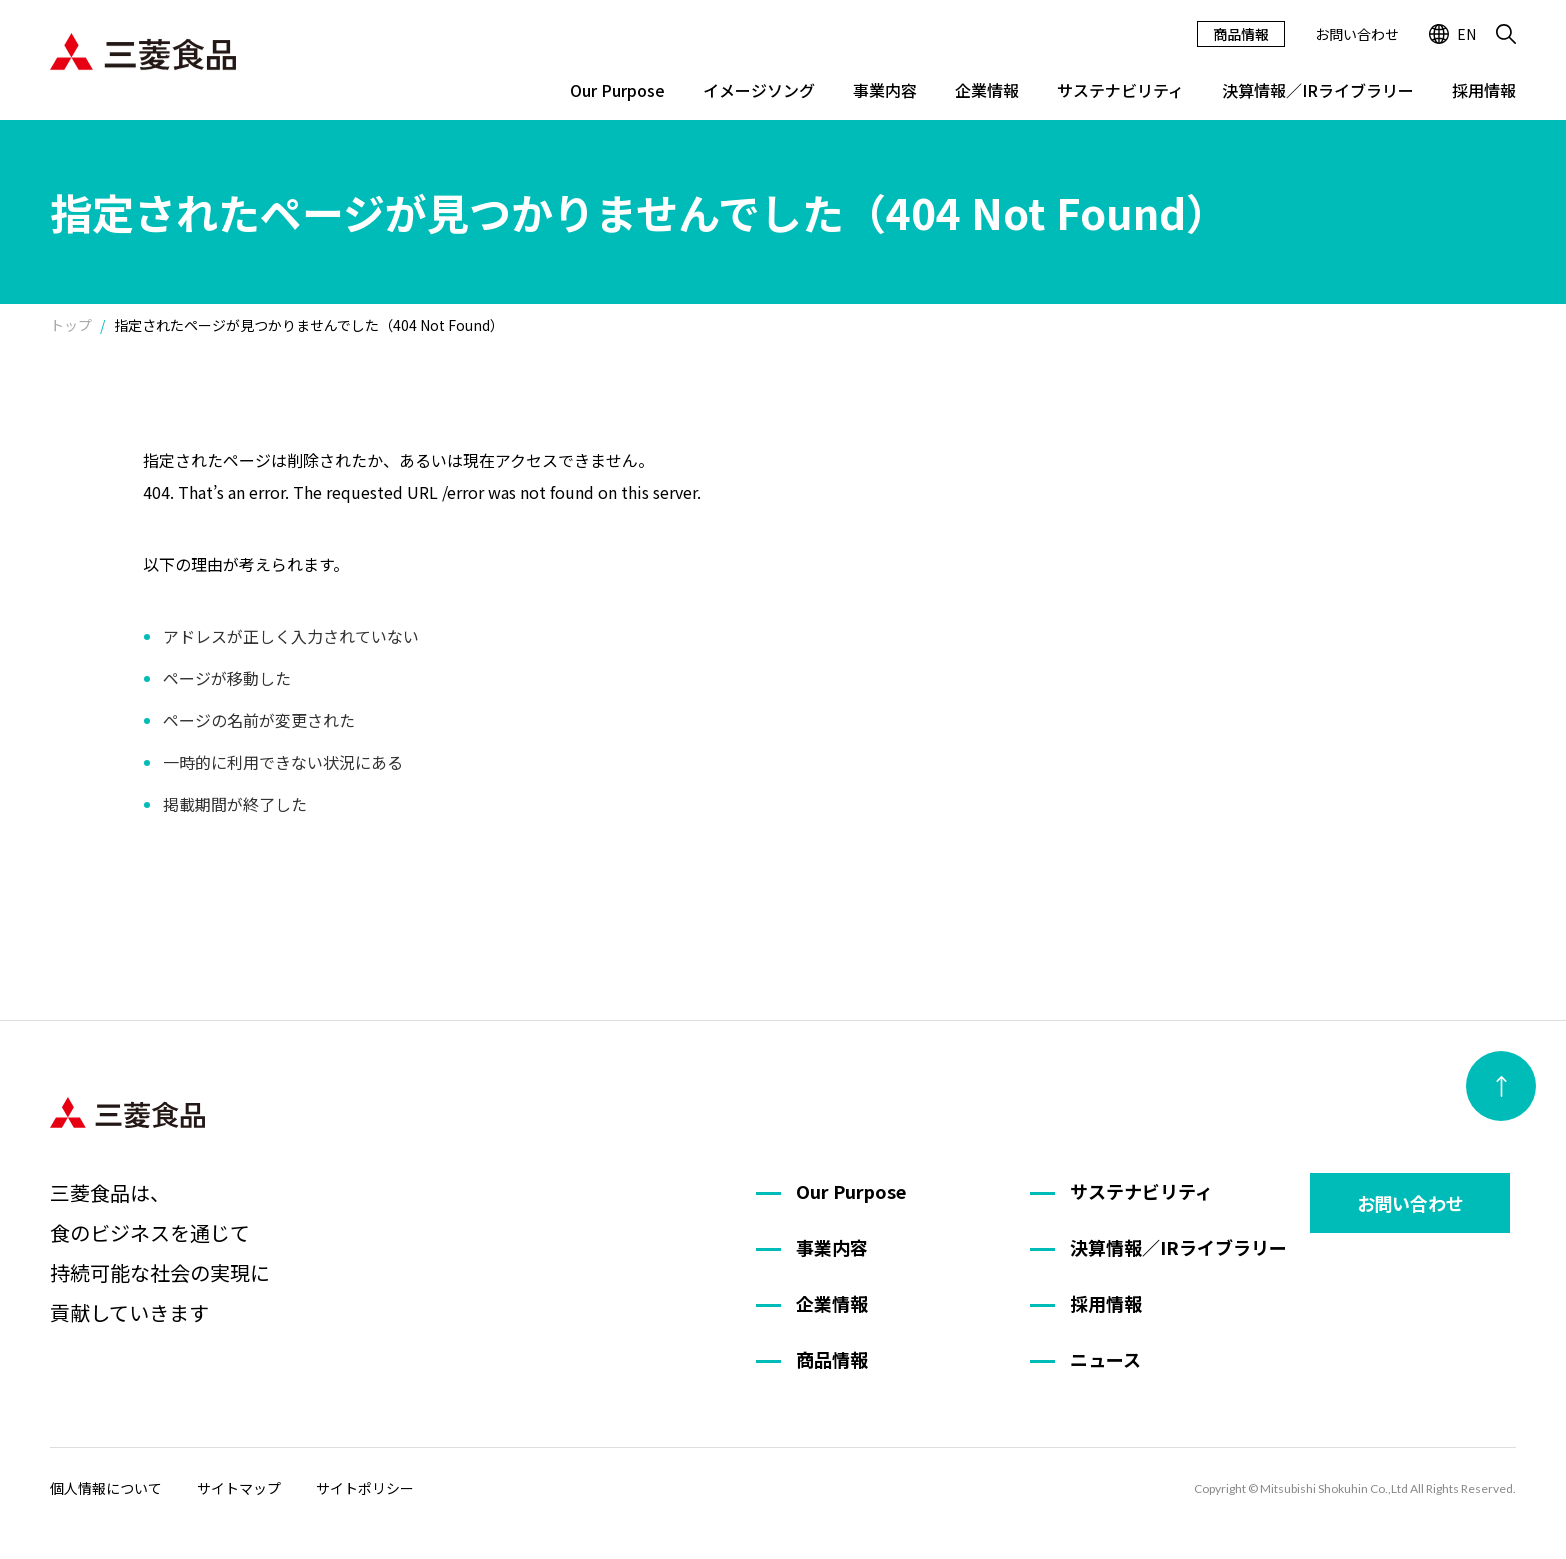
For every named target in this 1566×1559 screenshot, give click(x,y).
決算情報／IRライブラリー (1318, 90)
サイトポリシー (365, 1488)
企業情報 (987, 90)
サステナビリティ (1120, 90)
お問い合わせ (1357, 34)
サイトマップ (239, 1488)
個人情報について (106, 1488)
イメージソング (759, 90)
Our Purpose (617, 90)
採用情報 (1484, 90)
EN (1452, 34)
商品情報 (1241, 34)
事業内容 (885, 90)
